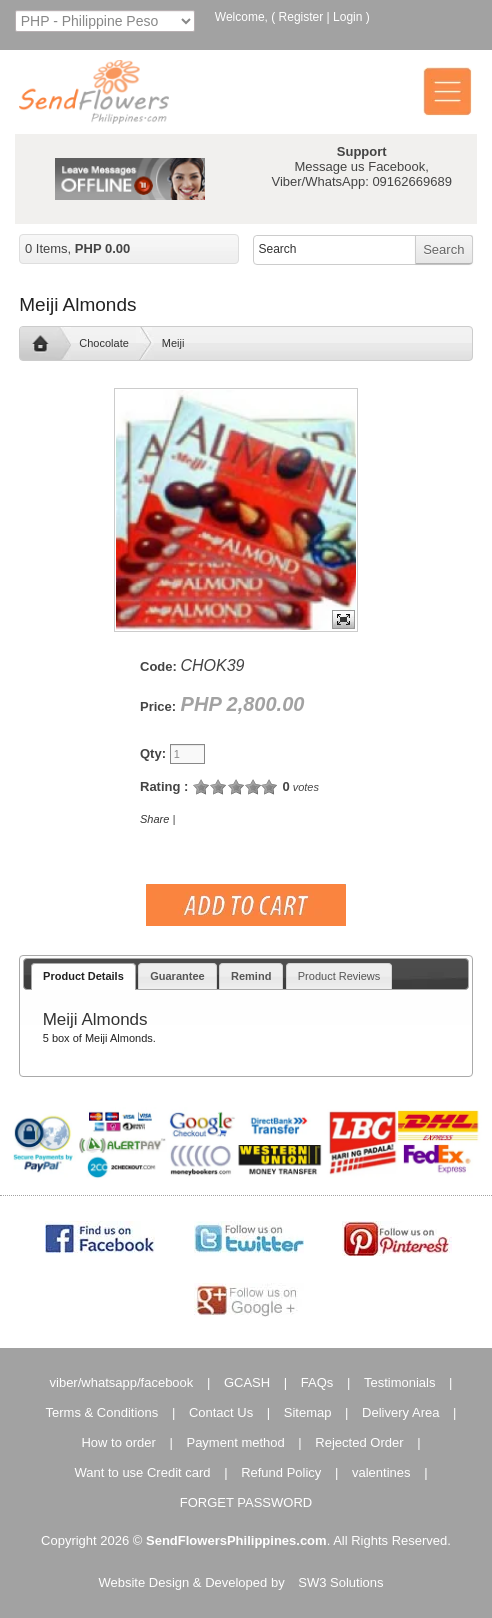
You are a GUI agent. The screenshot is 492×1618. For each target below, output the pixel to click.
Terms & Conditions (102, 1412)
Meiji (173, 343)
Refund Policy (281, 1472)
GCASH (247, 1382)
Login (347, 17)
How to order (118, 1442)
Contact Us (221, 1412)
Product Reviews (339, 976)
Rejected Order (359, 1442)
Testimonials (400, 1382)
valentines (381, 1472)
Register (301, 17)
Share (154, 819)
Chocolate (104, 343)
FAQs (317, 1382)
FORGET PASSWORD (246, 1502)
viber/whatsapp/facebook (122, 1382)
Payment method (235, 1442)
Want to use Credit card (142, 1472)
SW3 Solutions (340, 1582)
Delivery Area (400, 1412)
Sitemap (308, 1412)
